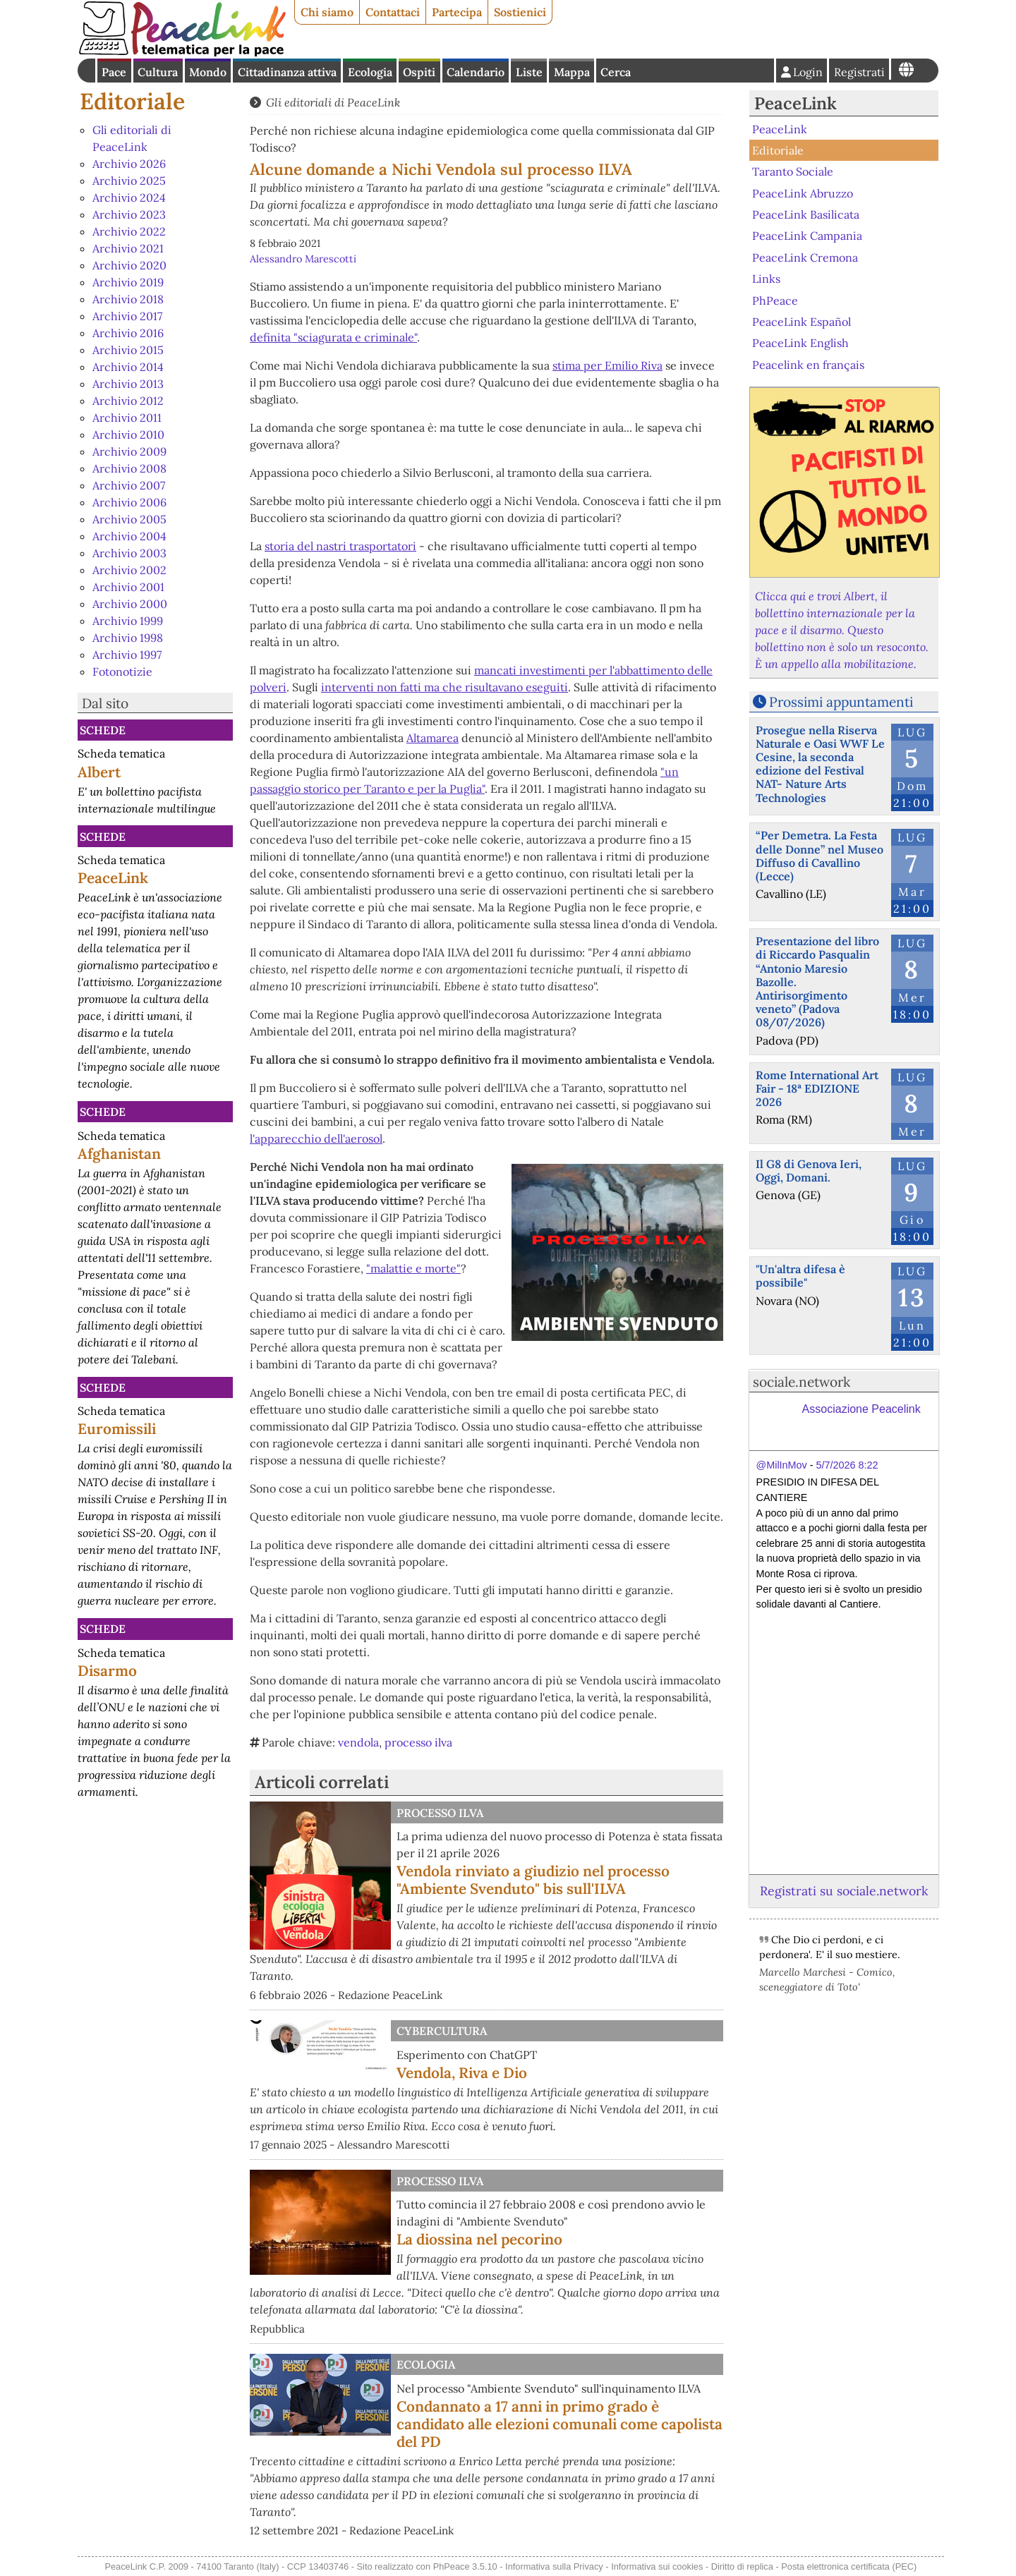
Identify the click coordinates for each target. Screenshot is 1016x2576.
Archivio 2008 (129, 468)
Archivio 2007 (128, 485)
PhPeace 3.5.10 (465, 2566)
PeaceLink (113, 877)
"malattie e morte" (413, 1268)
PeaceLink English (800, 343)
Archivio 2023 (129, 214)
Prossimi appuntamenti (841, 701)
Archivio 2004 (129, 536)
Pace (114, 72)
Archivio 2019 (128, 282)
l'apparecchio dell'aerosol (316, 1138)
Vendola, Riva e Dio (462, 2072)
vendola (358, 1742)
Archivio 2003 (129, 553)
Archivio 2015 (128, 350)
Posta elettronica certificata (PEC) (849, 2566)
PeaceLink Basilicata (805, 214)
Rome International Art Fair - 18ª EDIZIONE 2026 (817, 1088)
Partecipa (457, 12)
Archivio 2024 (129, 197)
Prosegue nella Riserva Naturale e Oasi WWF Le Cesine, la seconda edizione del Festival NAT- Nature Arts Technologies (820, 764)
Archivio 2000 (129, 604)
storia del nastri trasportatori (340, 546)
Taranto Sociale (792, 171)
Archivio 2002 (129, 570)
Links (766, 279)
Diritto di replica (742, 2566)
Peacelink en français (808, 364)
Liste (529, 72)
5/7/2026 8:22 (847, 1465)
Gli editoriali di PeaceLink (333, 102)
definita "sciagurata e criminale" (333, 337)
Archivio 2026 (129, 164)
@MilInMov (781, 1465)
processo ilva (418, 1742)
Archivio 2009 (129, 451)
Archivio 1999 (127, 621)
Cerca (615, 72)
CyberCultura (442, 2031)
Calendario (475, 72)
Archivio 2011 (127, 418)
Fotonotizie (122, 671)
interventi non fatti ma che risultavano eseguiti (444, 687)
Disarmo (107, 1670)
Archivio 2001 (128, 587)
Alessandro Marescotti (303, 259)
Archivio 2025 (129, 181)
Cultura (158, 72)
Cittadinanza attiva (287, 72)
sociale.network (801, 1381)
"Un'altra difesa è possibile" (800, 1275)
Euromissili (117, 1428)
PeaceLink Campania (807, 236)
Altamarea (432, 738)
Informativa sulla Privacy (554, 2566)
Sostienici (520, 12)
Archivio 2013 (128, 384)
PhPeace (775, 300)
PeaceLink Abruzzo (802, 193)
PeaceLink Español (801, 322)
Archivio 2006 (129, 502)
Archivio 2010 (128, 434)
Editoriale (132, 101)
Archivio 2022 (129, 231)
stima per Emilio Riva (607, 365)
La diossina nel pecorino (479, 2239)
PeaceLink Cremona (805, 257)
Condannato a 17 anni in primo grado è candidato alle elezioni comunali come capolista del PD (559, 2424)
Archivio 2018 (128, 299)
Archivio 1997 (127, 655)
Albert (99, 772)
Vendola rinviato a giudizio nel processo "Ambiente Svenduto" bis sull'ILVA (533, 1879)
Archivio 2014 (128, 367)
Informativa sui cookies (657, 2566)
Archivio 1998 (127, 638)
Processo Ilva (440, 1813)
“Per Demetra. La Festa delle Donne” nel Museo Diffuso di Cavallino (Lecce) (819, 855)
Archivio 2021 (128, 248)
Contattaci (392, 12)
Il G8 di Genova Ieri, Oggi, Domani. (808, 1170)
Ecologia (370, 72)
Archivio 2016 (128, 333)
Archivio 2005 (129, 519)
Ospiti (419, 72)
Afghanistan (119, 1153)
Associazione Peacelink (861, 1409)
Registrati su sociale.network (844, 1891)
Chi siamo (327, 12)
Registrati (859, 72)
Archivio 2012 (128, 401)
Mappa (572, 72)
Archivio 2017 (127, 316)
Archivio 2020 (129, 265)
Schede (103, 730)
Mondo (207, 72)
